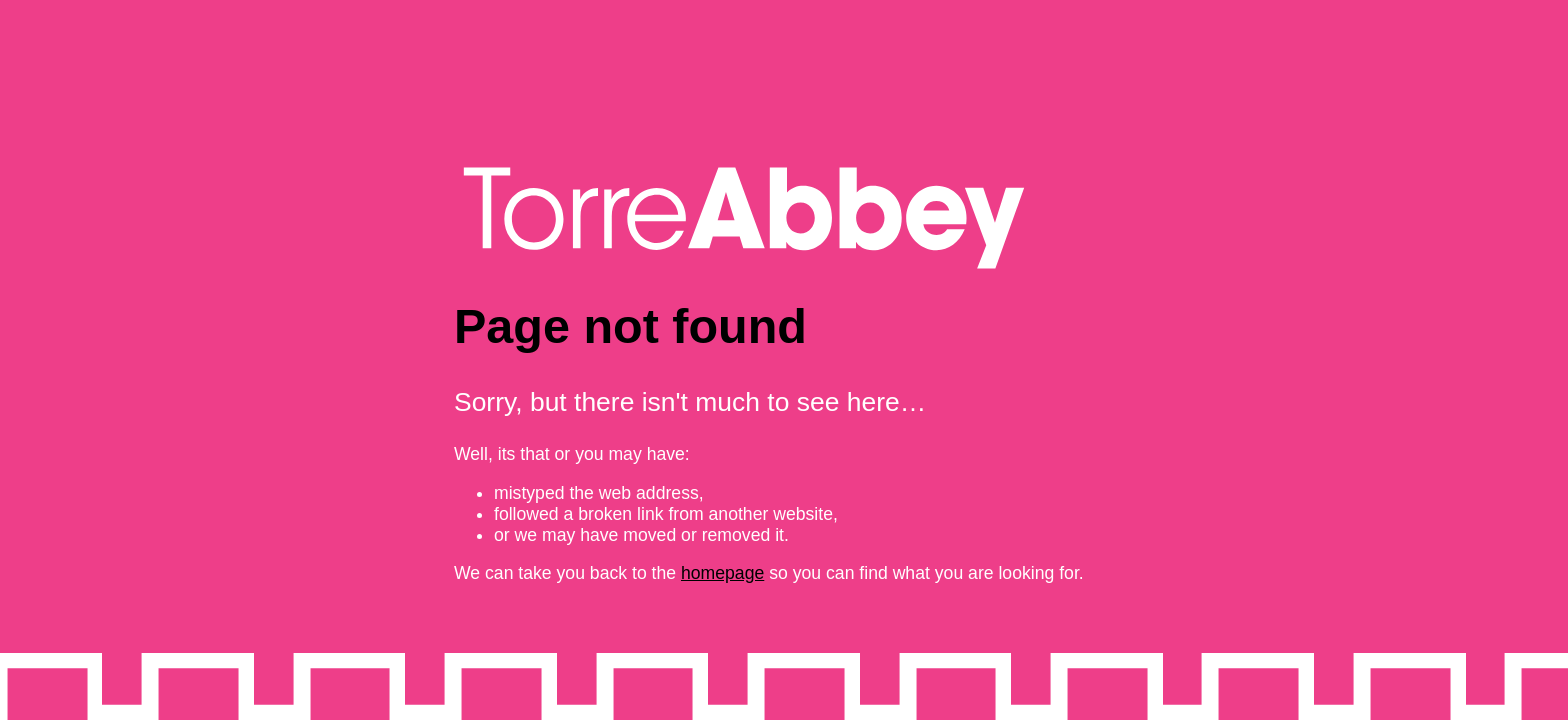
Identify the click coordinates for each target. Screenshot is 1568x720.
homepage (722, 573)
